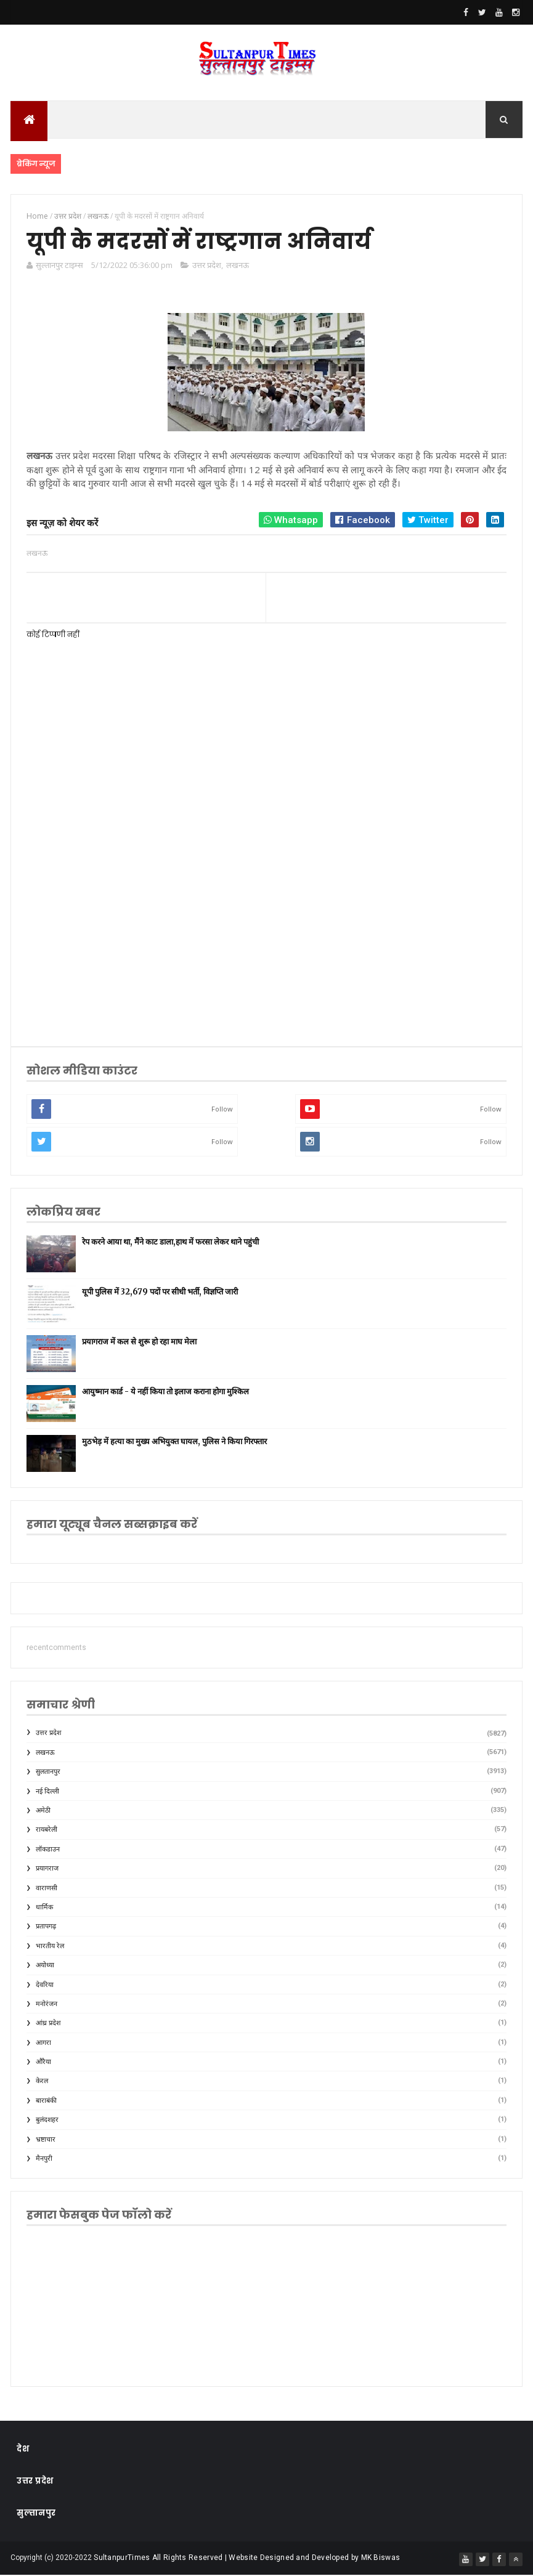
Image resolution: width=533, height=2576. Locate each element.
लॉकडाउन (48, 1850)
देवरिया (45, 1985)
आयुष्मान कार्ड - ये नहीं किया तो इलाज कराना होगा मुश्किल (165, 1392)
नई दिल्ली (47, 1792)
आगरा (43, 2043)
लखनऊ (237, 265)
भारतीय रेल (50, 1947)
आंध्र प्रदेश (48, 2024)
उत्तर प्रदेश (206, 265)
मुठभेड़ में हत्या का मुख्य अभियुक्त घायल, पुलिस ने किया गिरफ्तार (174, 1442)
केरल (42, 2082)
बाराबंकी (46, 2101)
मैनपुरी (44, 2160)
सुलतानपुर (48, 1773)
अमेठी (43, 1812)
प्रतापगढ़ (46, 1928)
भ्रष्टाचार (45, 2140)
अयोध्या (45, 1966)
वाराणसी (46, 1889)
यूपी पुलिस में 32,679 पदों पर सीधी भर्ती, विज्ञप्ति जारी (160, 1292)
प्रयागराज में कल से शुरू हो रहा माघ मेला (139, 1342)
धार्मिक (44, 1908)
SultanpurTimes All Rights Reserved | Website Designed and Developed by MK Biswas (247, 2558)
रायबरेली (46, 1831)
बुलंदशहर (47, 2121)
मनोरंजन (46, 2005)
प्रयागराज (47, 1870)
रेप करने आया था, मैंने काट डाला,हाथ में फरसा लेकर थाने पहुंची (170, 1242)
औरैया (43, 2063)
